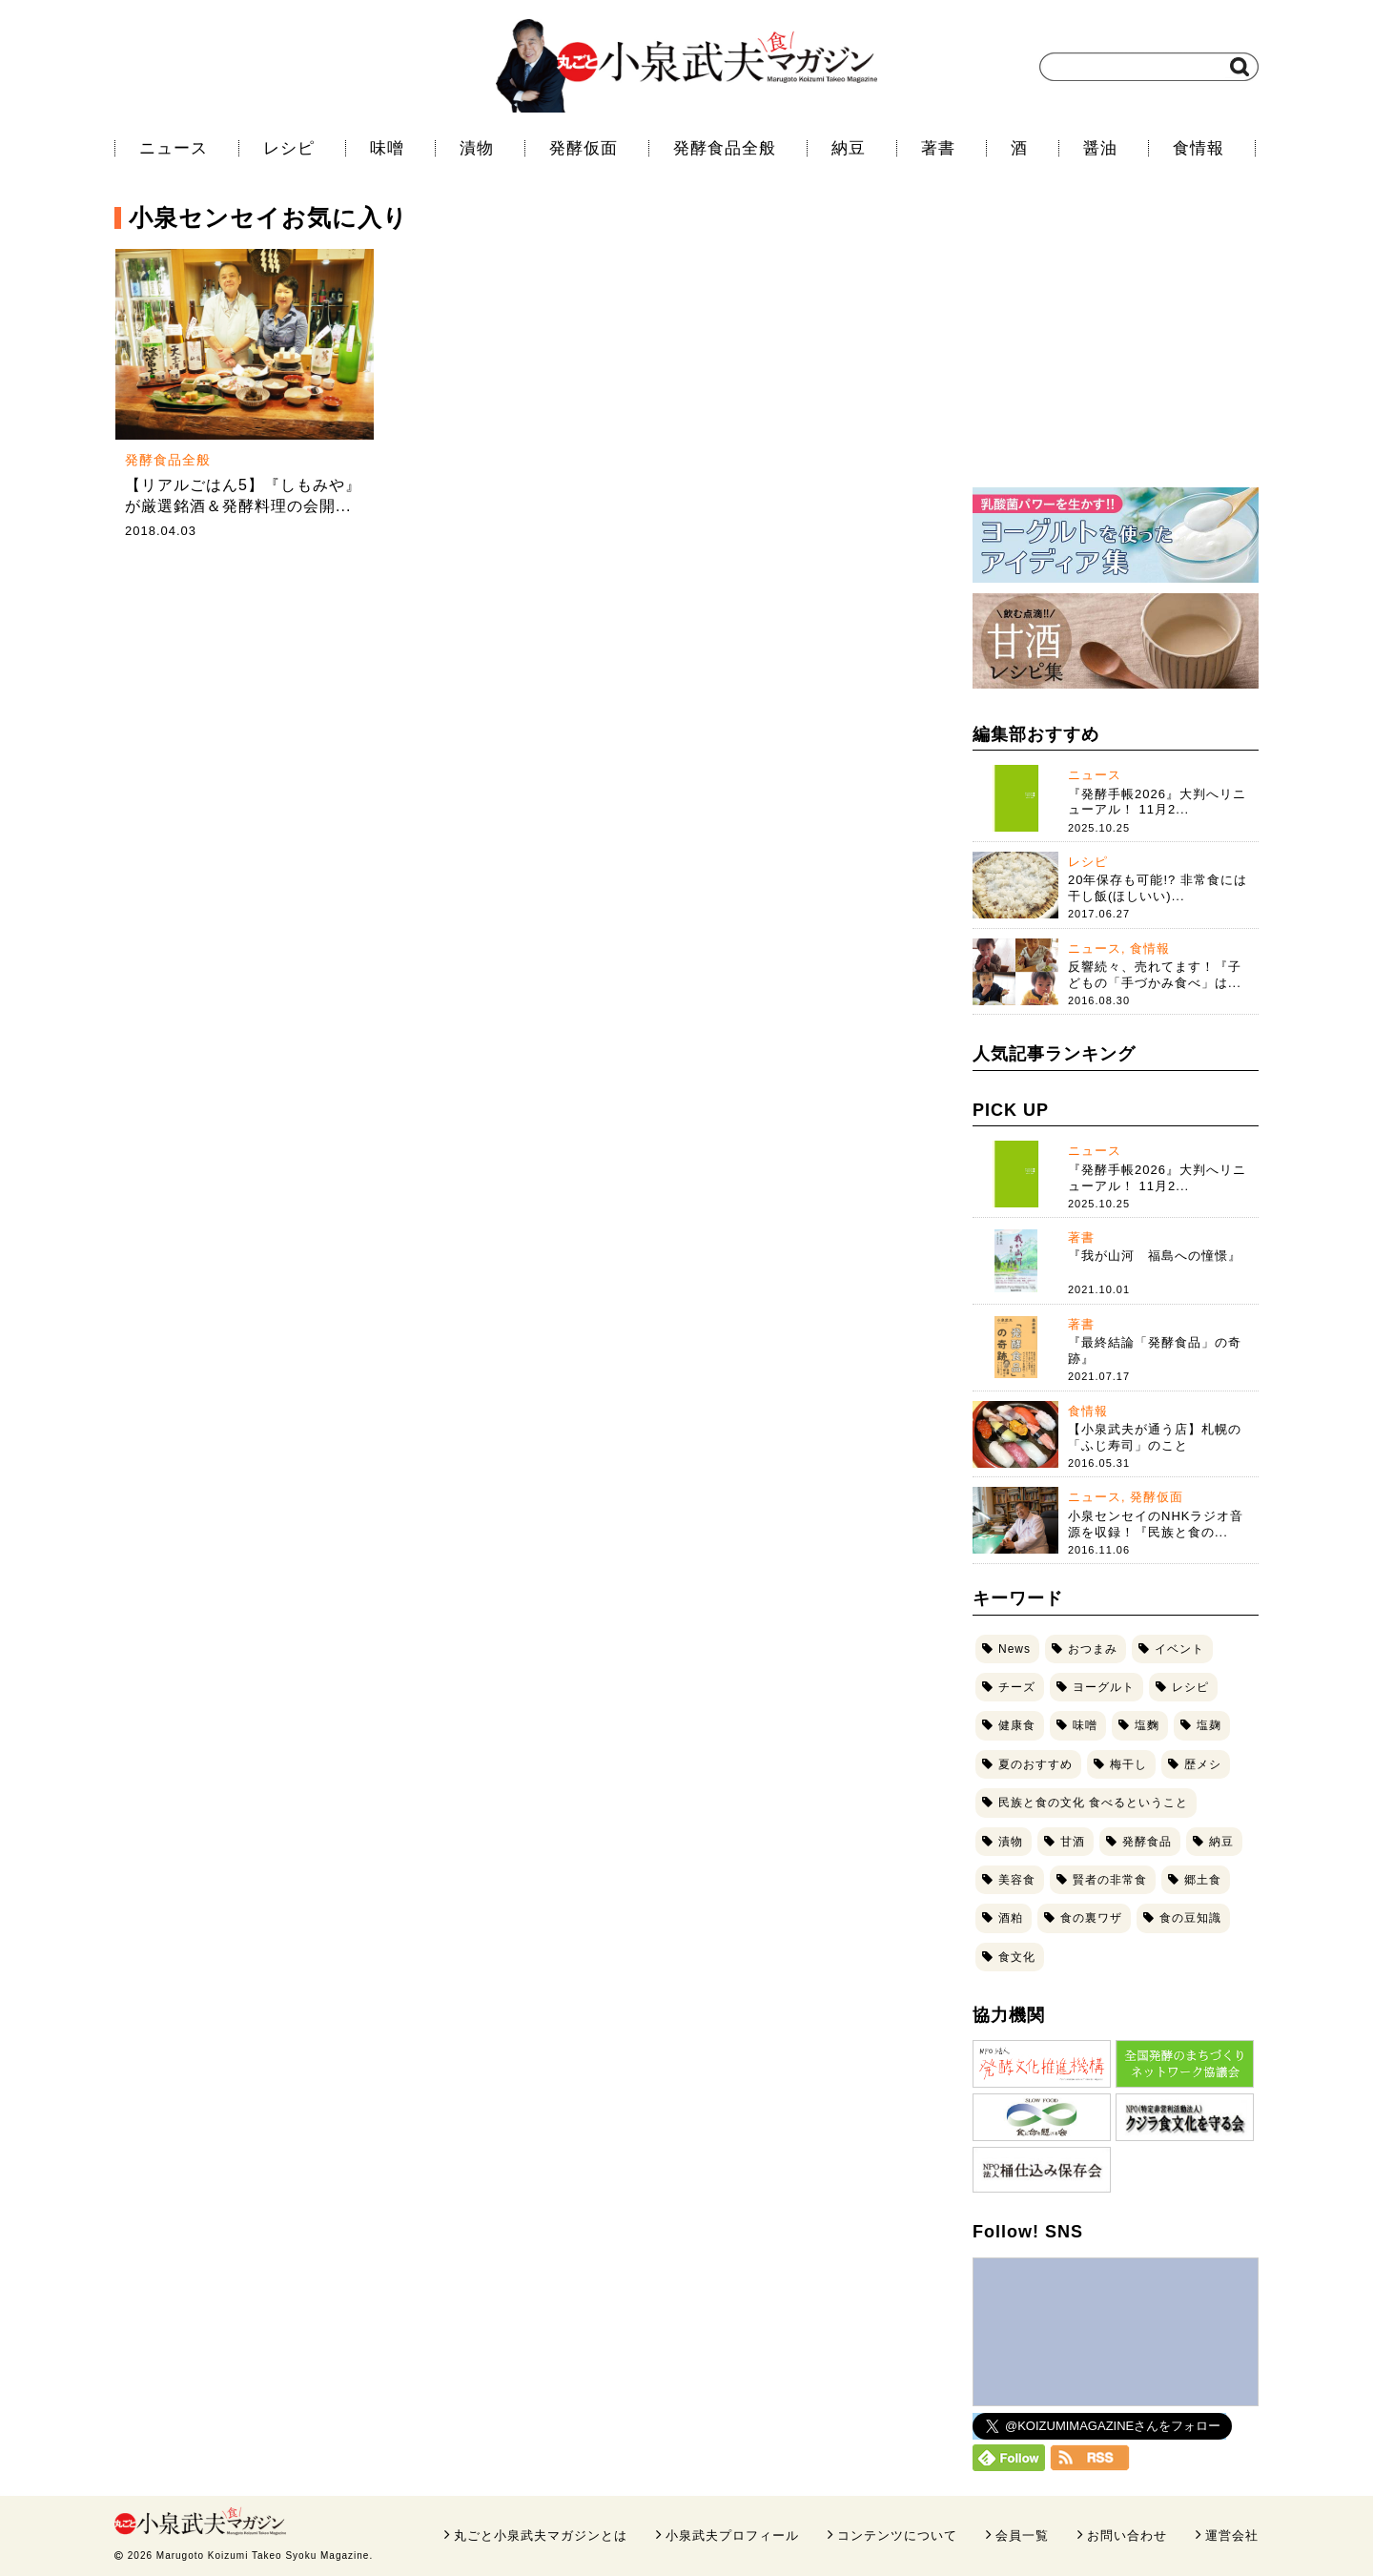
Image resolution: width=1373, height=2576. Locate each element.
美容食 (1016, 1879)
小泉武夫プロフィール (732, 2535)
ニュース (173, 148)
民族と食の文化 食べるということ (1093, 1802)
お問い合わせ (1127, 2535)
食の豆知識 (1190, 1918)
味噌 (387, 148)
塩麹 (1209, 1725)
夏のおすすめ (1035, 1764)
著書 (938, 148)
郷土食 (1202, 1879)
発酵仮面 (583, 148)
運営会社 (1232, 2535)
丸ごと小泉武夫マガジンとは (540, 2535)
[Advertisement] (1116, 348)
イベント (1179, 1649)
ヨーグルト (1104, 1687)
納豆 (848, 148)
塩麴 (1147, 1725)
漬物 (477, 148)
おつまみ (1092, 1649)
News (1014, 1649)
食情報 (1198, 148)
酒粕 (1010, 1918)
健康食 (1016, 1725)
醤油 (1100, 148)
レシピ (289, 148)
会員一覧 (1022, 2535)
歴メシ (1202, 1764)
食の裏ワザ (1091, 1918)
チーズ (1016, 1687)
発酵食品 (1147, 1841)
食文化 (1016, 1957)
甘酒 (1072, 1841)
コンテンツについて (897, 2535)
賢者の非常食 (1110, 1879)
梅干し (1128, 1764)
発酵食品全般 (724, 148)
